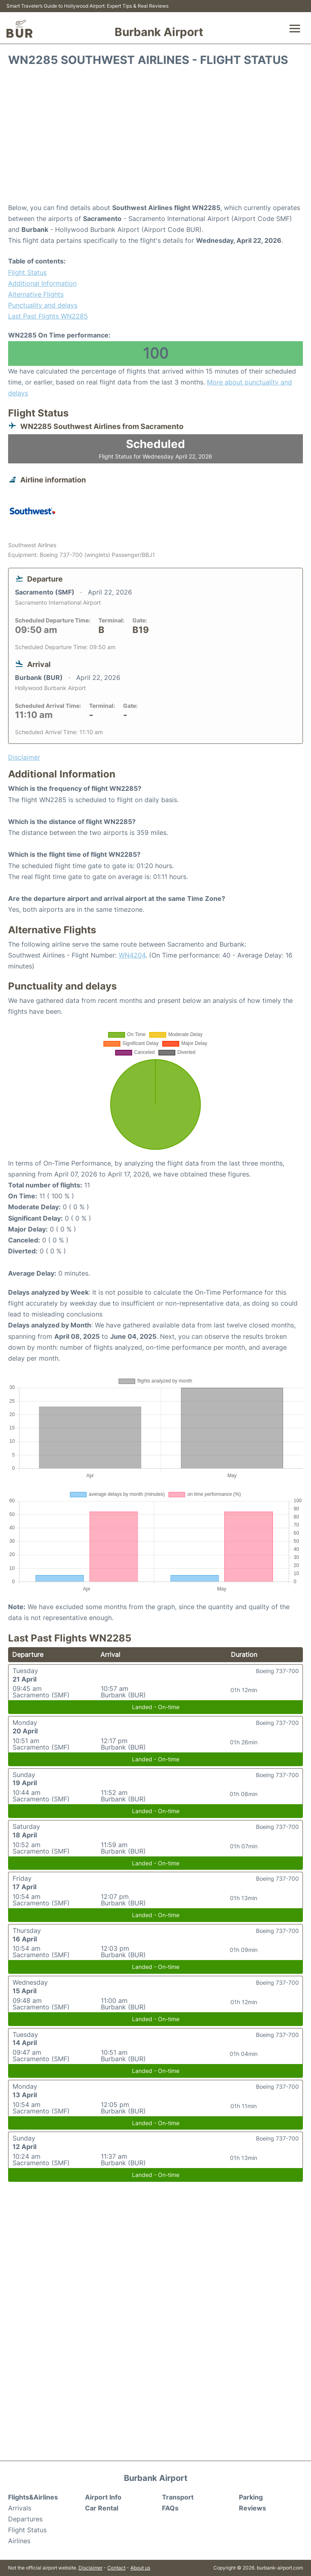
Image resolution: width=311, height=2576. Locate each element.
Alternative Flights (36, 294)
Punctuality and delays (42, 305)
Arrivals (19, 2508)
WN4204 (132, 955)
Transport (178, 2497)
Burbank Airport (159, 32)
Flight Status (27, 272)
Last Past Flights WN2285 (48, 316)
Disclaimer (90, 2568)
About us (140, 2568)
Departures (25, 2519)
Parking (251, 2497)
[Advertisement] (155, 137)
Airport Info (103, 2497)
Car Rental (101, 2508)
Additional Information (42, 283)
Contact (116, 2568)
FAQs (170, 2508)
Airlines (19, 2541)
